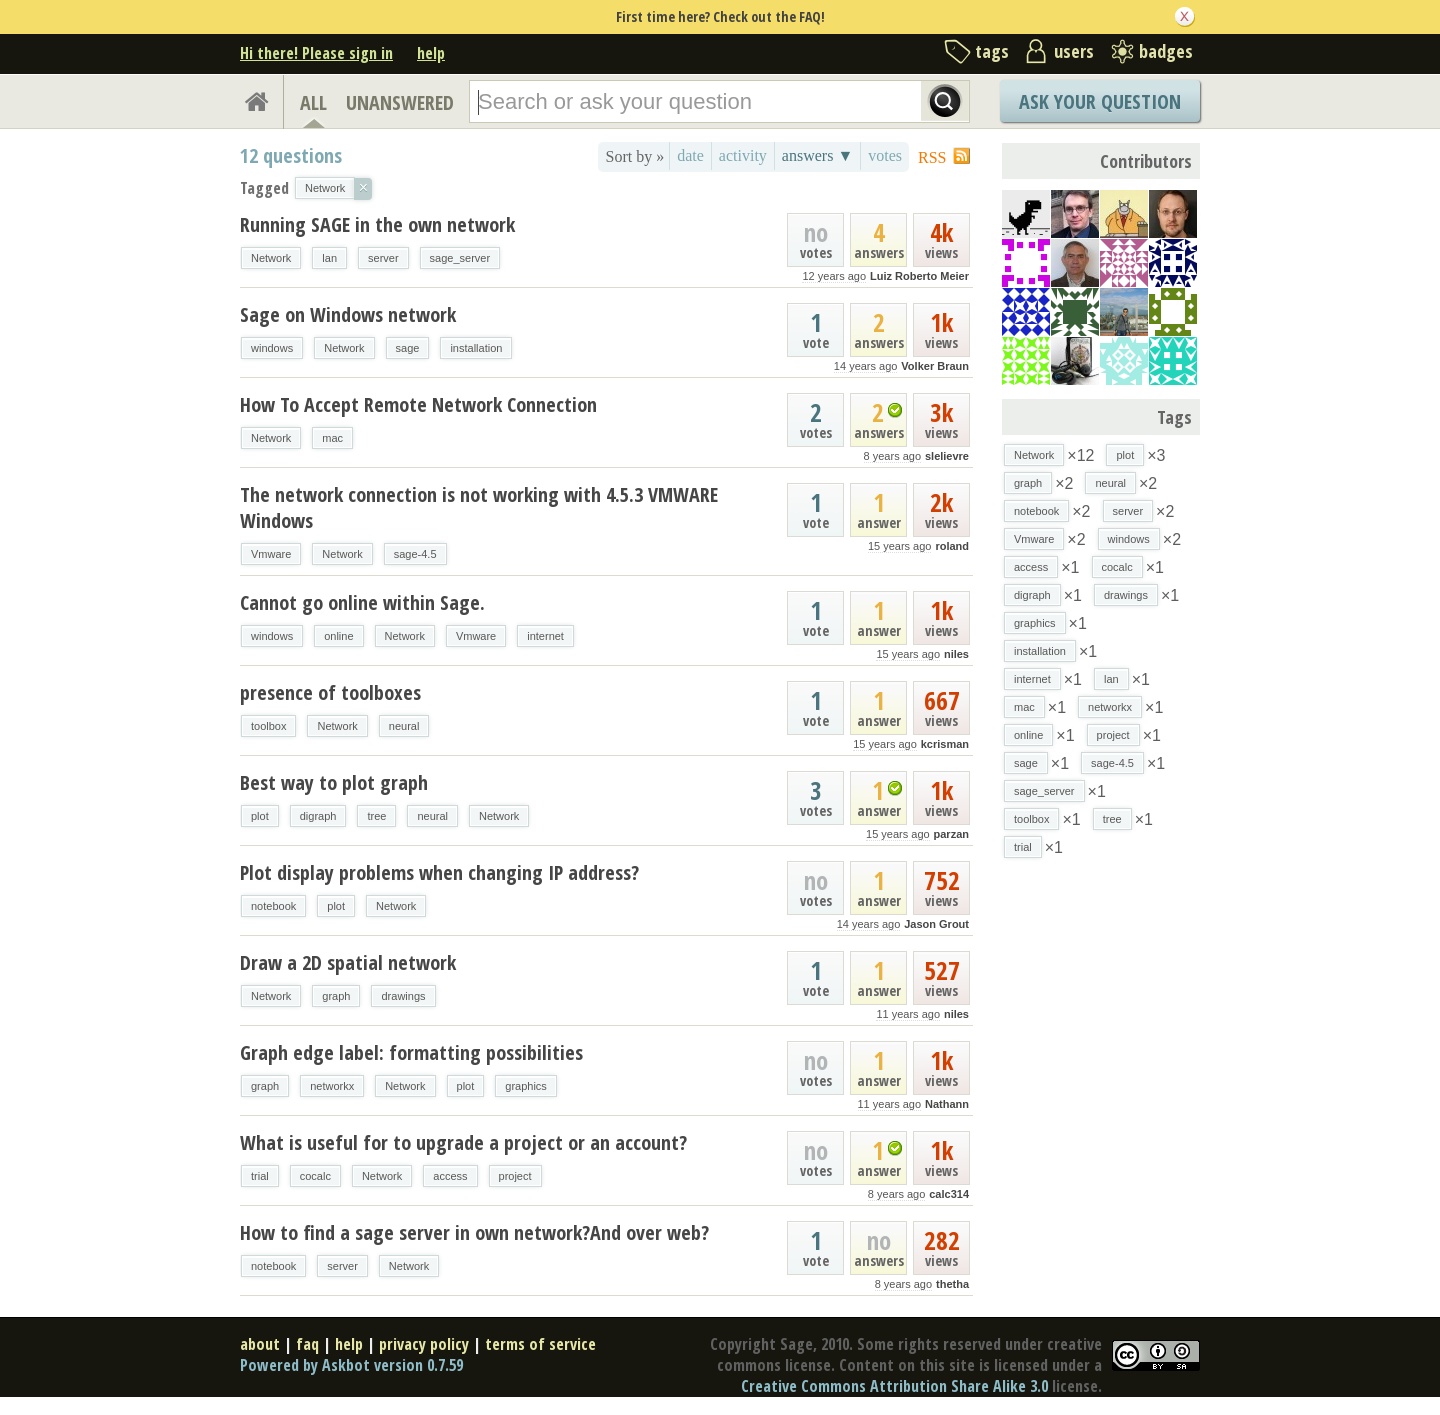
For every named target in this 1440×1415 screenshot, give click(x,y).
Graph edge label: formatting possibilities (411, 1052)
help (431, 53)
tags (992, 51)
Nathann (947, 1104)
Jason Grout (936, 924)
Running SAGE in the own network (377, 224)
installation (476, 348)
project (515, 1176)
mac (332, 438)
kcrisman (945, 744)
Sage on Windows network (348, 314)
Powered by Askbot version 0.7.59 (351, 1365)
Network (271, 258)
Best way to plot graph (334, 782)
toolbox (268, 726)
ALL (313, 102)
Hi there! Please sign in (316, 53)
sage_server (460, 258)
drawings (403, 996)
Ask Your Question (1100, 101)
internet (545, 636)
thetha (952, 1284)
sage (408, 348)
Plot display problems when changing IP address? (439, 872)
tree (376, 816)
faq (307, 1344)
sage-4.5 (415, 554)
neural (404, 726)
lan (329, 258)
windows (272, 348)
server (383, 258)
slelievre (947, 456)
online (338, 636)
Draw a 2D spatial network (348, 962)
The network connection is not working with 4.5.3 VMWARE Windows (479, 507)
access (450, 1176)
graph (336, 996)
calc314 (949, 1194)
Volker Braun (935, 366)
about (260, 1344)
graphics (526, 1086)
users (1074, 51)
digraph (318, 816)
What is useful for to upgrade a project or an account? (463, 1142)
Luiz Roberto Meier (919, 276)
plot (260, 816)
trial (260, 1176)
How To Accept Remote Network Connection (418, 404)
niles (956, 654)
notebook (273, 906)
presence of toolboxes (330, 692)
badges (1166, 51)
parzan (951, 834)
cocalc (315, 1176)
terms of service (540, 1344)
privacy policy (424, 1344)
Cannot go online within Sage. (362, 602)
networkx (332, 1086)
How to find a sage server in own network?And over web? (474, 1232)
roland (952, 546)
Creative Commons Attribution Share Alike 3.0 (894, 1386)
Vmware (271, 554)
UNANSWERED (400, 102)
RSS (932, 157)
